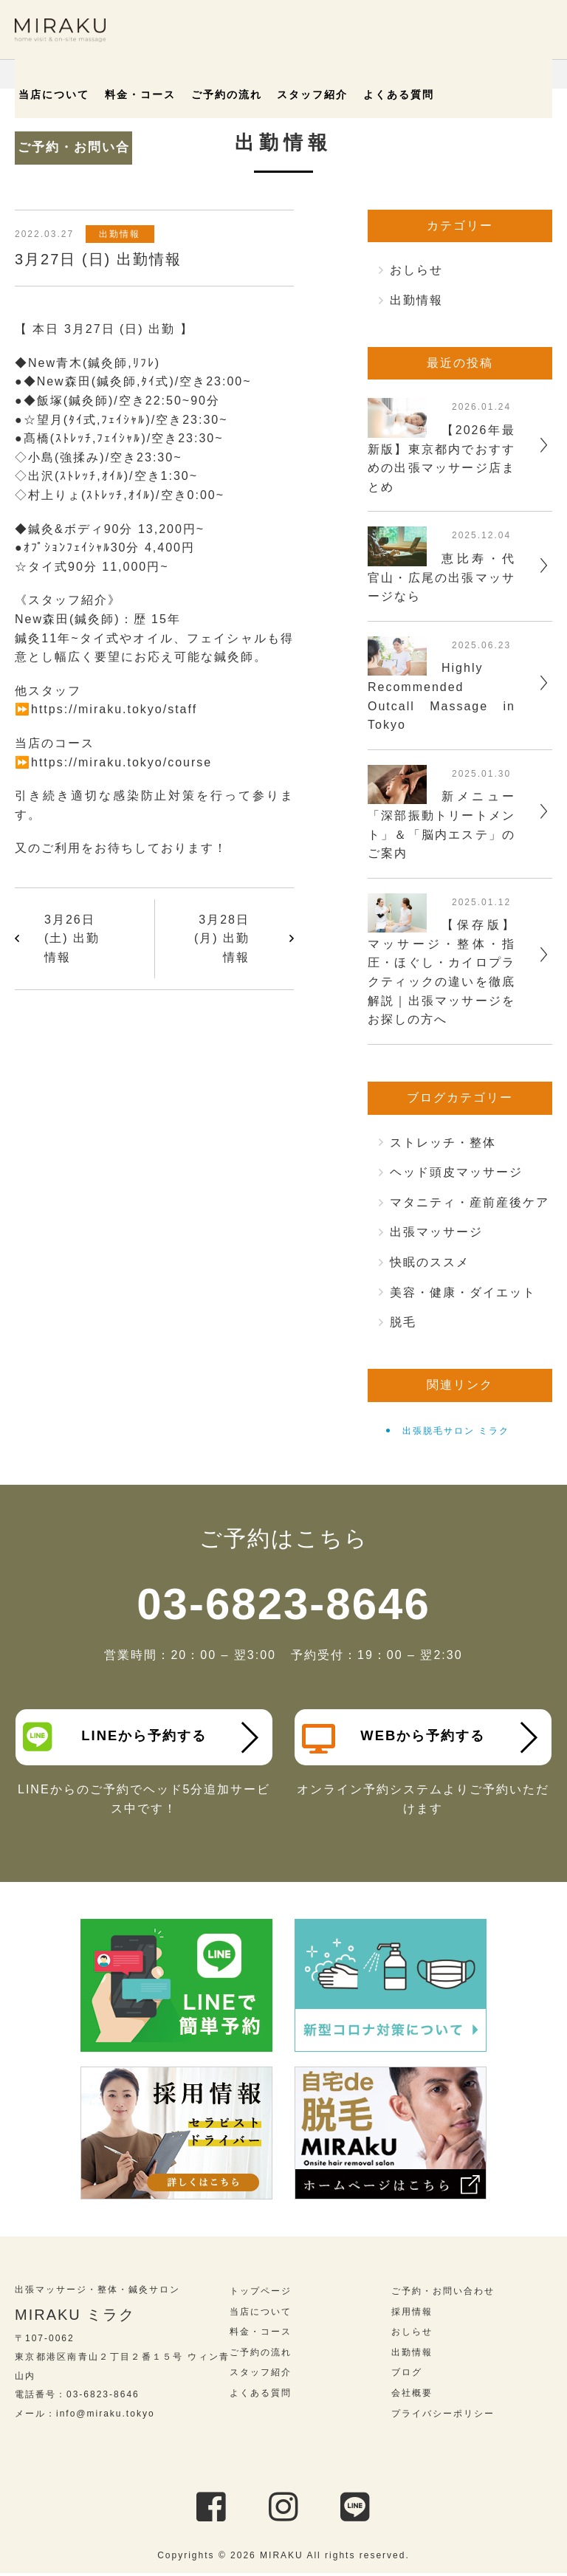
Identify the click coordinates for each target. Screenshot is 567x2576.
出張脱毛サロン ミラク (455, 1431)
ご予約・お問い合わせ (486, 89)
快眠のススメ (430, 1262)
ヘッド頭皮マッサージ (456, 1172)
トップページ (261, 2294)
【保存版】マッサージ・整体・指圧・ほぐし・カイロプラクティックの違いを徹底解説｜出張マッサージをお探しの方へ (441, 972)
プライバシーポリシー (443, 2416)
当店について (63, 94)
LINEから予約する (118, 1737)
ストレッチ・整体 (443, 1142)
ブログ (406, 2376)
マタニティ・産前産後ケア (469, 1202)
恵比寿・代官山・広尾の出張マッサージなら (441, 577)
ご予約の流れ (220, 94)
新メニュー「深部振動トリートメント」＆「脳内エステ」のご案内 (441, 824)
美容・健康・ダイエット (463, 1292)
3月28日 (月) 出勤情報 (222, 938)
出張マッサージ (436, 1232)
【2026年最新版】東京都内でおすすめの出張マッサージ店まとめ (441, 458)
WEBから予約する (397, 1739)
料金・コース (141, 94)
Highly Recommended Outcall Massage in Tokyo (441, 696)
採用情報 (412, 2314)
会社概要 (412, 2396)
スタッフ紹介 (298, 94)
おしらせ (416, 270)
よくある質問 (376, 94)
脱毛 (403, 1322)
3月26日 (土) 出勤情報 (72, 938)
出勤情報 (124, 234)
